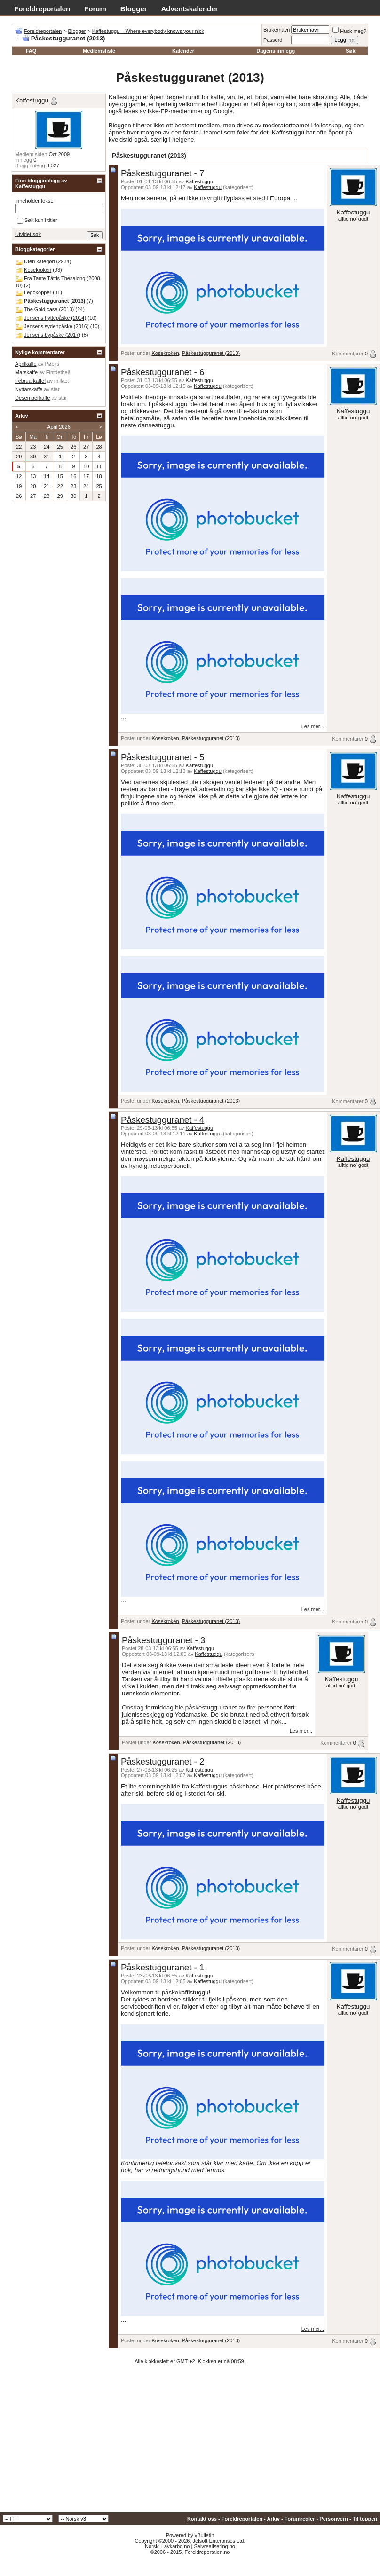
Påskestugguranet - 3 (163, 1640)
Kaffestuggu (200, 181)
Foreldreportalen (42, 9)
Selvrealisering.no (214, 2546)
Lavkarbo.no (175, 2546)
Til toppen (365, 2518)
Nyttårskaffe (29, 389)
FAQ (31, 51)
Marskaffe (26, 372)
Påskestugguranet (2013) (211, 353)
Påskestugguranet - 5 (162, 757)
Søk (350, 51)
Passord (272, 40)
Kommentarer (348, 353)
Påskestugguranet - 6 (162, 372)
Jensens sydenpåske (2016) (56, 326)
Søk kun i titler (37, 220)
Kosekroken (165, 353)
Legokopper (37, 292)
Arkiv (273, 2518)
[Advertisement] (190, 2441)
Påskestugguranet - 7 (162, 173)
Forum (95, 9)
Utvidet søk (28, 234)
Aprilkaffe (26, 364)
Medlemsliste (99, 51)
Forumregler (300, 2518)
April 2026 (59, 427)
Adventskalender (189, 9)
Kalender (183, 51)
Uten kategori (39, 261)
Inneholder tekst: (34, 201)
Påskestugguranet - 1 (162, 1967)
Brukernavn (276, 29)
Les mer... (312, 726)
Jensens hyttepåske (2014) (55, 318)
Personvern (333, 2518)
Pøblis (52, 364)
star (55, 389)
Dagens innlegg (275, 51)
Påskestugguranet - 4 (162, 1120)
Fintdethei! (58, 372)
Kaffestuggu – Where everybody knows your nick (148, 31)
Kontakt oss (202, 2518)
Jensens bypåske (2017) (52, 335)
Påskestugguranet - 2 (162, 1761)
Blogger (133, 9)
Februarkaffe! (30, 381)
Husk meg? (349, 31)
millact (61, 381)
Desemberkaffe (32, 398)
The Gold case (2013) (49, 309)
